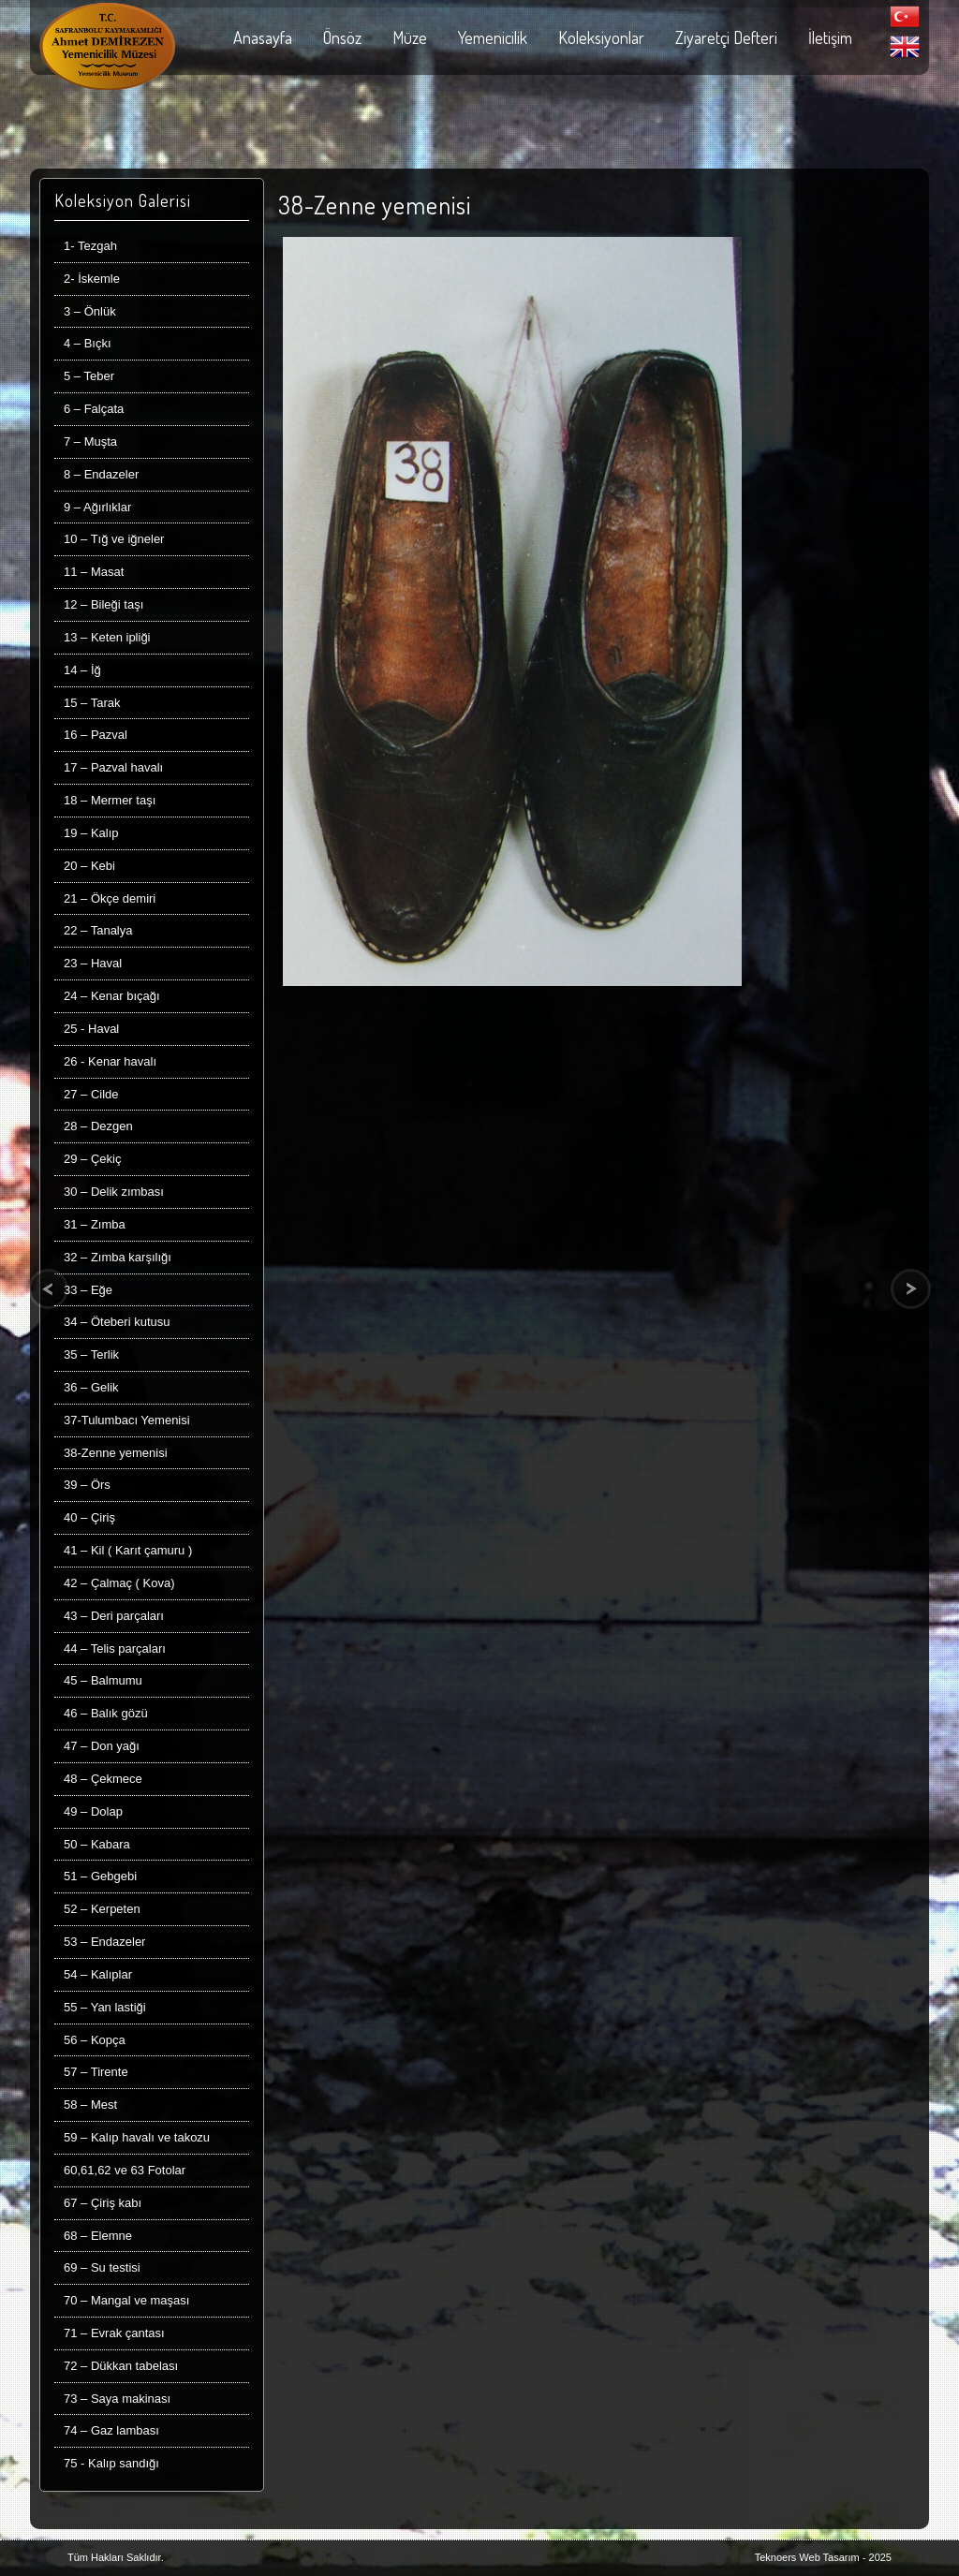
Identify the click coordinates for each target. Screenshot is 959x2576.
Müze (409, 37)
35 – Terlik (91, 1354)
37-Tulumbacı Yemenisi (127, 1420)
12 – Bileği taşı (103, 604)
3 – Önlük (90, 311)
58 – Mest (90, 2105)
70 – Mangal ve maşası (126, 2300)
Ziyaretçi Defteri (726, 37)
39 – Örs (87, 1485)
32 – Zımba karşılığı (117, 1257)
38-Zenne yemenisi (116, 1453)
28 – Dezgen (98, 1126)
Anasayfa (262, 37)
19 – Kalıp (91, 833)
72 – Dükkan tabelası (121, 2366)
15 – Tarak (92, 703)
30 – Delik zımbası (114, 1192)
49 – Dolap (93, 1811)
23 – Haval (93, 963)
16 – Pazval (95, 735)
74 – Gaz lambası (111, 2430)
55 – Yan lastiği (105, 2007)
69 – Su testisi (102, 2267)
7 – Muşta (90, 441)
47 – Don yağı (102, 1746)
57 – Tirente (96, 2072)
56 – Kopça (94, 2040)
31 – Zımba (94, 1224)
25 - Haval (91, 1029)
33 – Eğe (88, 1290)
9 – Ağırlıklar (97, 507)
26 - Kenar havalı (110, 1061)
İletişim (830, 37)
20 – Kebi (89, 866)
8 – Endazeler (101, 474)
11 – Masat (94, 572)
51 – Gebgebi (100, 1876)
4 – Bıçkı (87, 343)
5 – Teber (89, 376)
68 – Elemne (98, 2236)
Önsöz (342, 37)
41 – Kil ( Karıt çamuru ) (128, 1550)
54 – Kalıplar (98, 1974)
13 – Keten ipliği (107, 637)
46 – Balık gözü (106, 1713)
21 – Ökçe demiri (109, 898)
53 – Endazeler (104, 1942)
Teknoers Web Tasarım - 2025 (823, 2557)
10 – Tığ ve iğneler (114, 539)
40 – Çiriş (89, 1517)
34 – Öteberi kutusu (117, 1322)
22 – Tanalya (98, 930)
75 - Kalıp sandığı (111, 2463)
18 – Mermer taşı (109, 800)
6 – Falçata (94, 409)
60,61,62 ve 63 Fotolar (124, 2170)
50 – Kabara (97, 1844)
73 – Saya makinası (117, 2399)
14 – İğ (82, 670)
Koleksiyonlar (601, 37)
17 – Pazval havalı (113, 767)
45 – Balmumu (103, 1680)
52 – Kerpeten (102, 1909)
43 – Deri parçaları (114, 1616)
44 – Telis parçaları (115, 1648)
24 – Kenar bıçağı (112, 996)
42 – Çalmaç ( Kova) (119, 1583)
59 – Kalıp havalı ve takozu (137, 2137)
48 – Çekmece (103, 1779)
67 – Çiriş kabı (102, 2203)
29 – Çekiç (92, 1159)
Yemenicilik (492, 37)
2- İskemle (92, 279)
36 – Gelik (91, 1387)
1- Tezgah (90, 246)
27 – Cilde (91, 1094)
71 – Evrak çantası (114, 2333)
